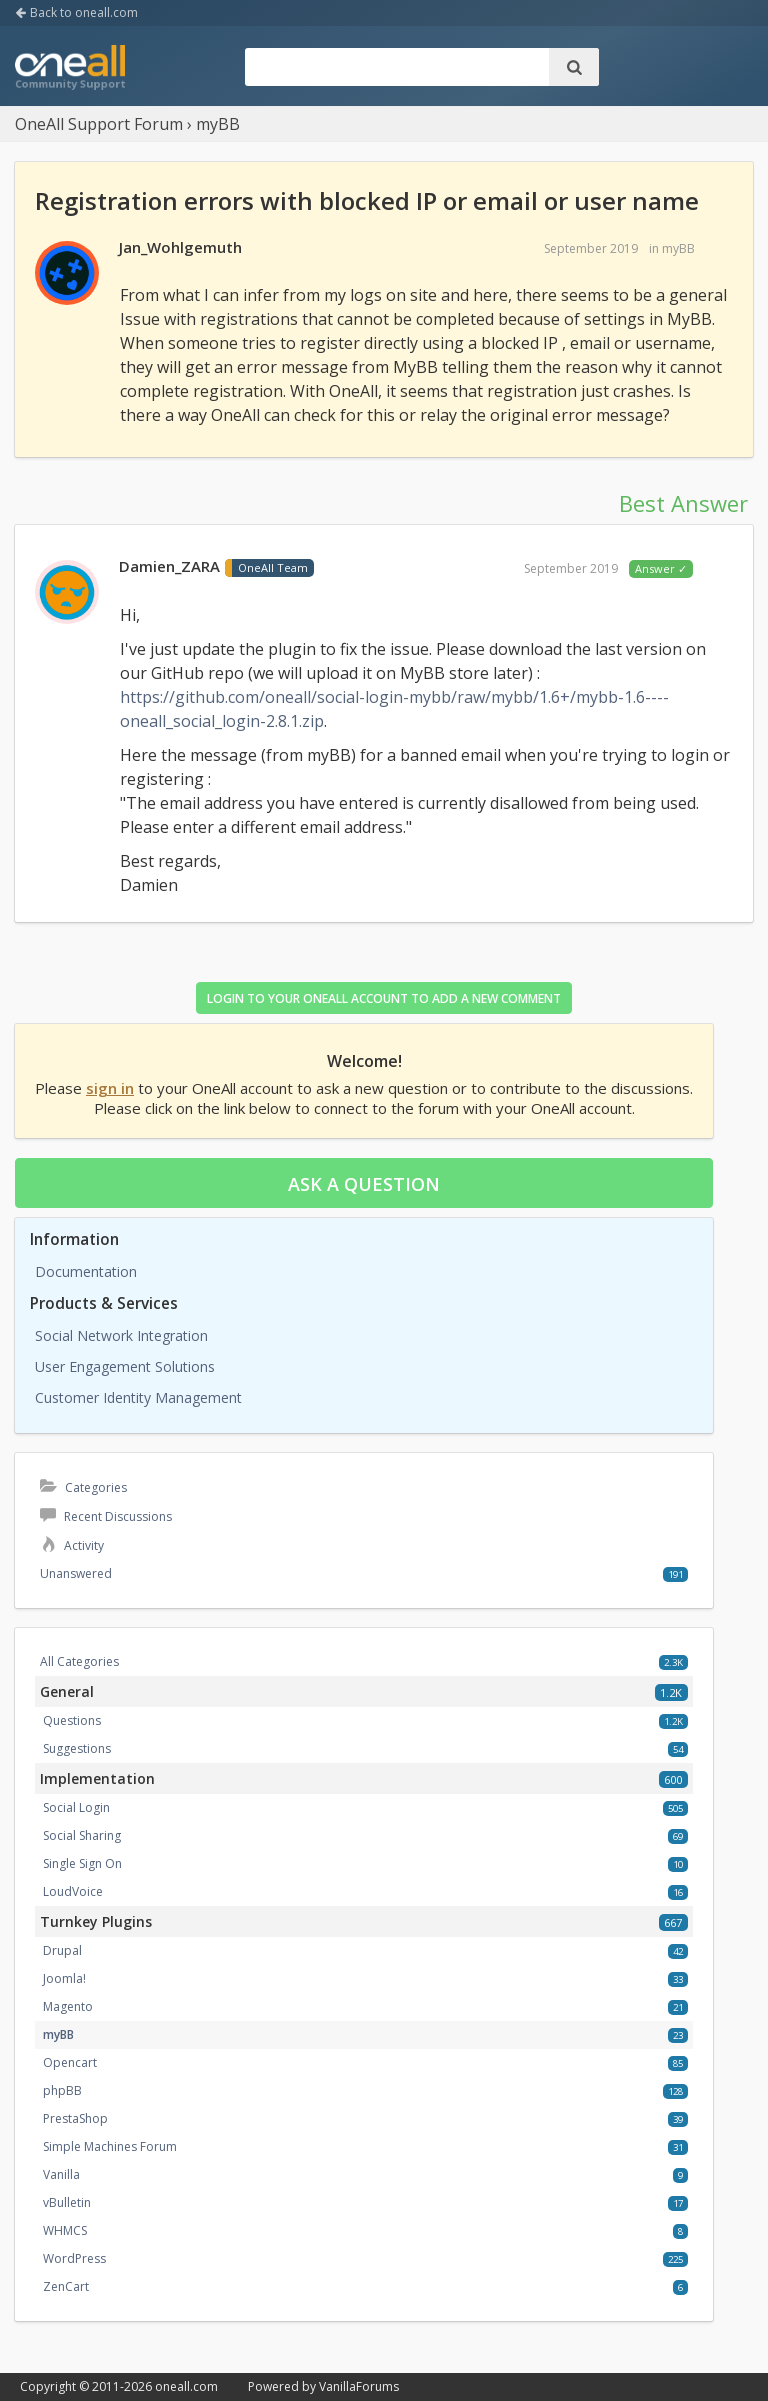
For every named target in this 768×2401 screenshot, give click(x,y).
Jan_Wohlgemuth (180, 247)
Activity (72, 1545)
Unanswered (76, 1573)
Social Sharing (82, 1835)
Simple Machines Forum (110, 2146)
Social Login (76, 1807)
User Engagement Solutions (125, 1366)
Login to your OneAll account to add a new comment (384, 998)
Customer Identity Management (138, 1397)
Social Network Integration (121, 1335)
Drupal (62, 1950)
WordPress (74, 2258)
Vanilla (61, 2174)
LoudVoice (73, 1891)
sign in (110, 1088)
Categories (83, 1487)
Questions (72, 1720)
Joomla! (64, 1978)
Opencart (70, 2062)
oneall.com (186, 2386)
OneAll (70, 69)
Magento (68, 2006)
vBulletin (67, 2202)
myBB (678, 248)
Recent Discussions (106, 1516)
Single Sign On (82, 1863)
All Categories (79, 1661)
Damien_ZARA (169, 566)
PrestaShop (75, 2118)
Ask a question (364, 1184)
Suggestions (77, 1748)
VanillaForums (359, 2386)
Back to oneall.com (76, 12)
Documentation (86, 1271)
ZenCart (66, 2286)
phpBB (62, 2090)
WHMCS (65, 2230)
